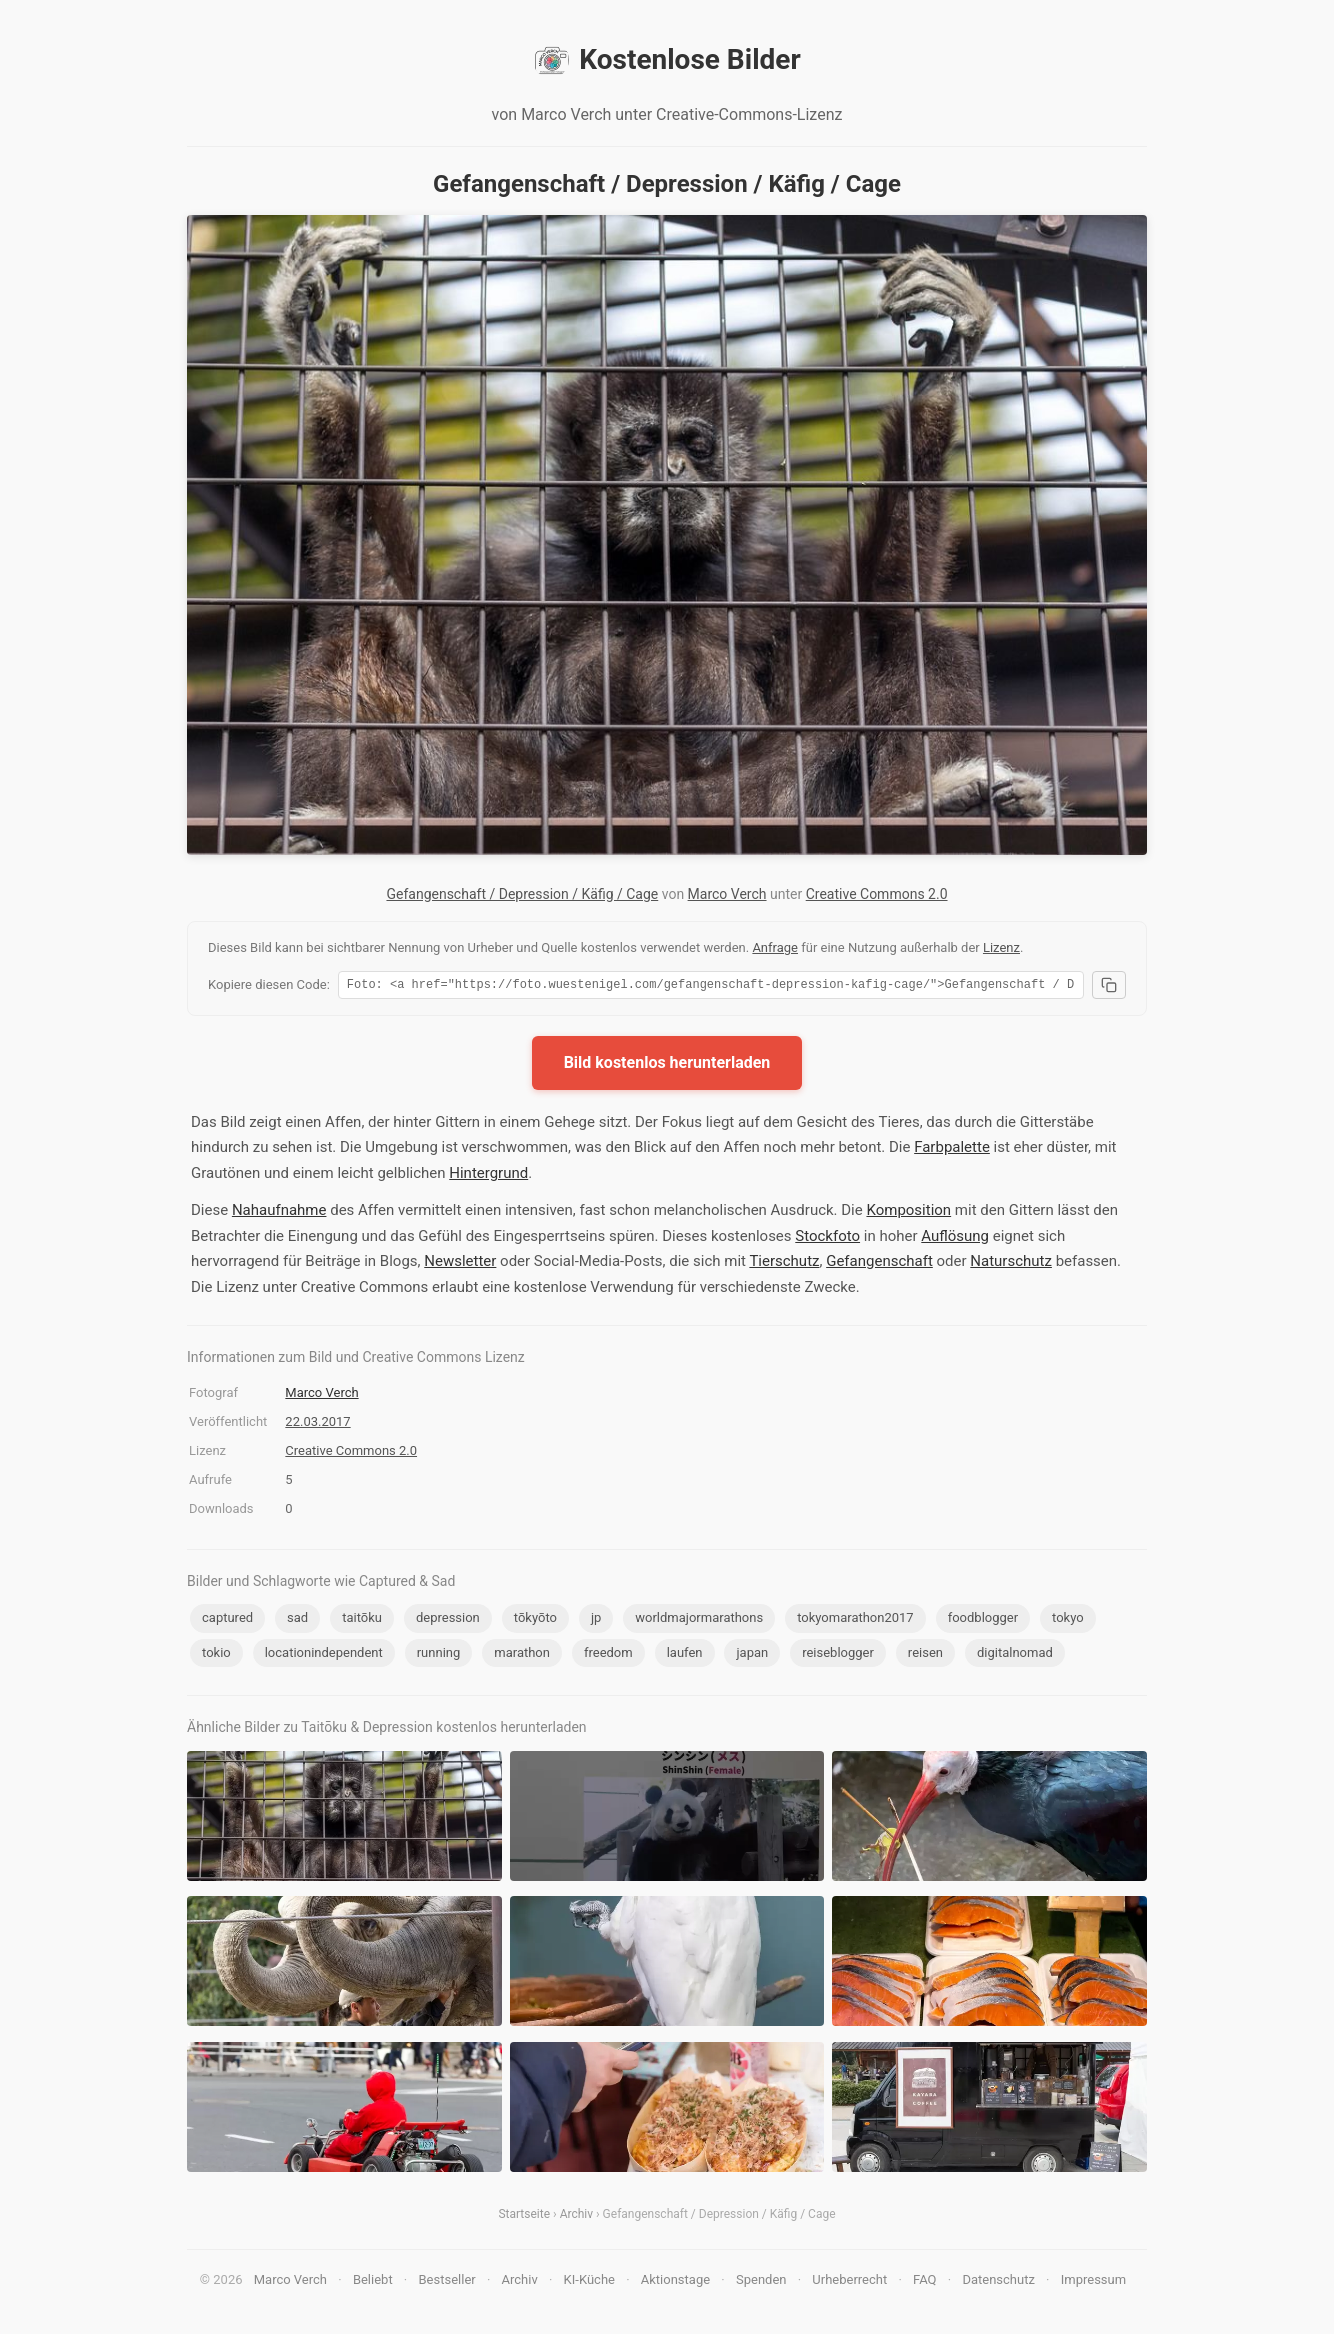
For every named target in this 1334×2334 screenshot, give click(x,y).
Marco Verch (727, 894)
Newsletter (460, 1264)
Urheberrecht (849, 2282)
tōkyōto (535, 1620)
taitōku (362, 1620)
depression (448, 1620)
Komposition (908, 1213)
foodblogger (983, 1620)
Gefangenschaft (879, 1264)
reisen (925, 1655)
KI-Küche (589, 2282)
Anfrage (775, 947)
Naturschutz (1011, 1264)
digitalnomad (1015, 1655)
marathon (522, 1655)
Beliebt (373, 2282)
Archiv (576, 2217)
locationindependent (324, 1655)
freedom (608, 1655)
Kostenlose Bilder (666, 60)
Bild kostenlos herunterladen (667, 1065)
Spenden (761, 2282)
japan (752, 1655)
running (439, 1655)
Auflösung (955, 1239)
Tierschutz (784, 1264)
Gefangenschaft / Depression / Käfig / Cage (522, 894)
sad (297, 1620)
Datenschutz (998, 2282)
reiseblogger (838, 1655)
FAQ (924, 2282)
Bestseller (447, 2282)
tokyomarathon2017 (855, 1620)
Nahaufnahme (279, 1213)
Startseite (524, 2217)
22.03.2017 (317, 1424)
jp (596, 1620)
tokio (216, 1655)
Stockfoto (827, 1239)
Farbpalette (952, 1150)
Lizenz (1001, 947)
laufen (685, 1655)
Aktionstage (675, 2282)
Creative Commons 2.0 (877, 894)
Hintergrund (488, 1176)
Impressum (1093, 2282)
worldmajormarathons (699, 1620)
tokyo (1068, 1620)
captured (227, 1620)
